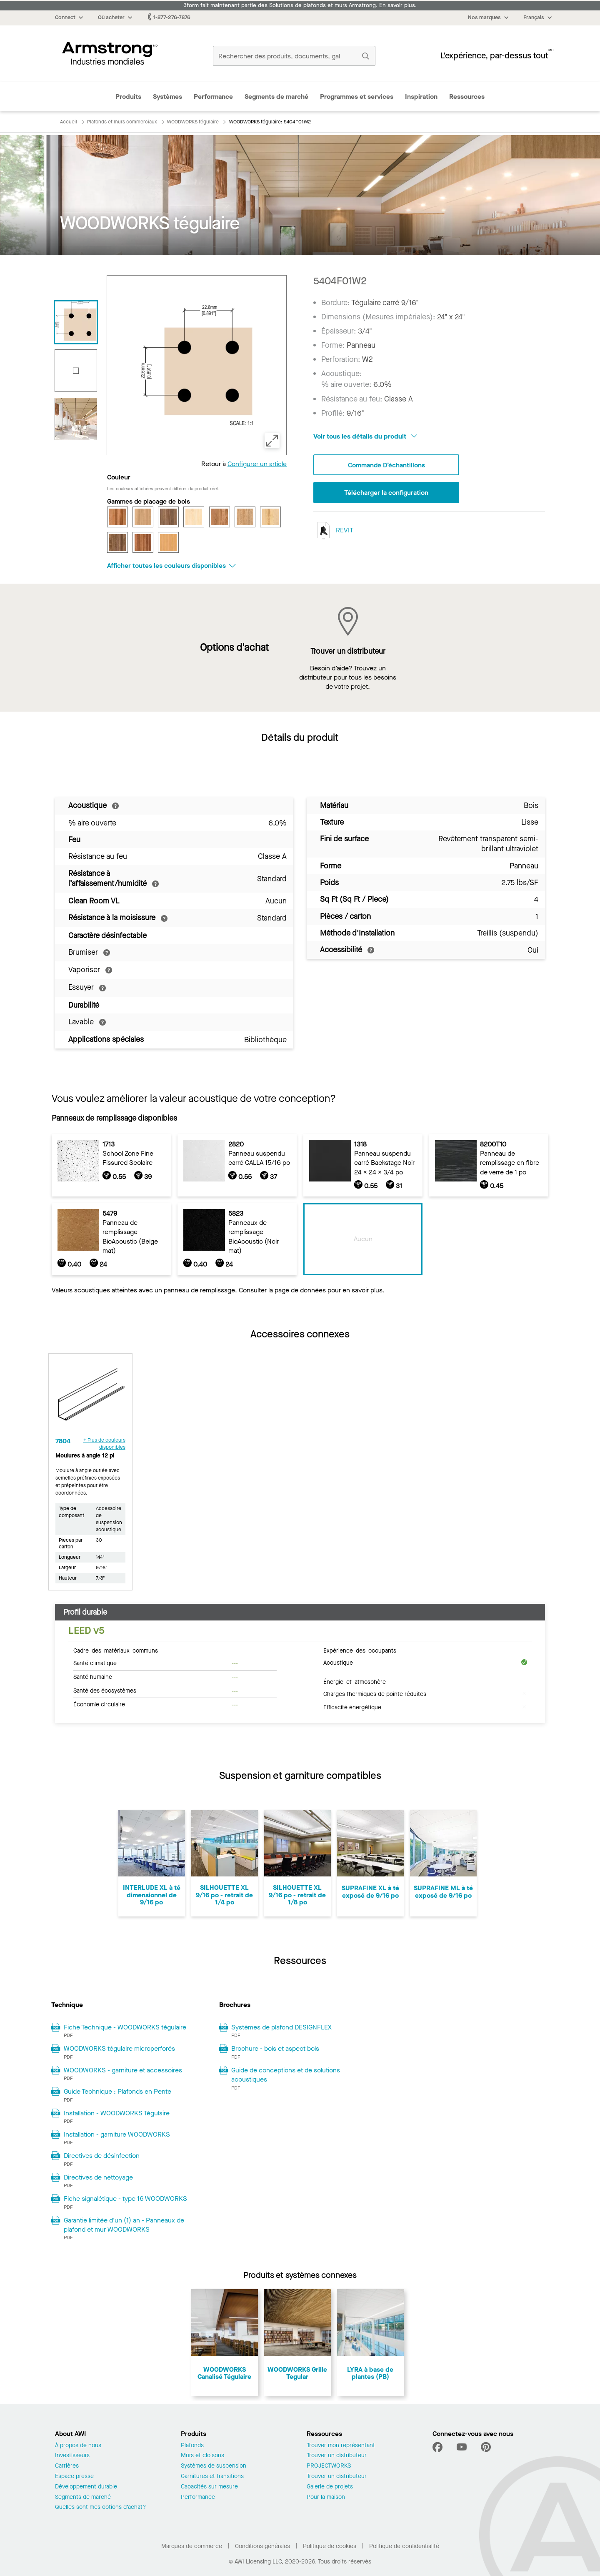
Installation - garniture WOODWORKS (117, 2134)
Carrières (67, 2466)
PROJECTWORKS (329, 2466)
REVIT (333, 530)
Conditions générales (262, 2546)
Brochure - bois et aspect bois (275, 2048)
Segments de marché (276, 96)
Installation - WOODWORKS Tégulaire (117, 2113)
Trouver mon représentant (341, 2445)
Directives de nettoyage (98, 2177)
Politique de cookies (329, 2546)
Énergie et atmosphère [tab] (354, 1681)
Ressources (467, 96)
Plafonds (192, 2445)
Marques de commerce (191, 2546)
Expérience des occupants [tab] (359, 1650)
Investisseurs (72, 2455)
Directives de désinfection (102, 2155)
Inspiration (421, 96)
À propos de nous (78, 2445)
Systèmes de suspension (213, 2466)
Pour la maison (326, 2497)
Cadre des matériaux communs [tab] (115, 1650)
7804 (62, 1441)
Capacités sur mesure (209, 2487)
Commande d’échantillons (386, 465)
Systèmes (167, 96)
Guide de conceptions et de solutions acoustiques (285, 2075)
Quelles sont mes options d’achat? (100, 2507)
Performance (213, 96)
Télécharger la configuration (386, 492)
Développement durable (86, 2487)
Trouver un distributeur (337, 2455)
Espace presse (74, 2476)
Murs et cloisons (202, 2455)
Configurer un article (257, 463)
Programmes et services (356, 96)
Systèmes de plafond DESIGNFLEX (281, 2027)
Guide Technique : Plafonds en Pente (117, 2091)
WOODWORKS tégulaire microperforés (119, 2048)
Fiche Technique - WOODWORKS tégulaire (125, 2027)
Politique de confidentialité (404, 2546)
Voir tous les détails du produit (365, 436)
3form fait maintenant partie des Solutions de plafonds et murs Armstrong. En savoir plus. (300, 5)
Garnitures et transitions (212, 2476)
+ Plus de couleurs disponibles (104, 1443)
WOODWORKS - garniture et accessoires (123, 2070)
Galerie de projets (330, 2487)
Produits (128, 96)
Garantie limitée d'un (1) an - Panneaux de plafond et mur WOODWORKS (124, 2225)
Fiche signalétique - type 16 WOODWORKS (125, 2198)
